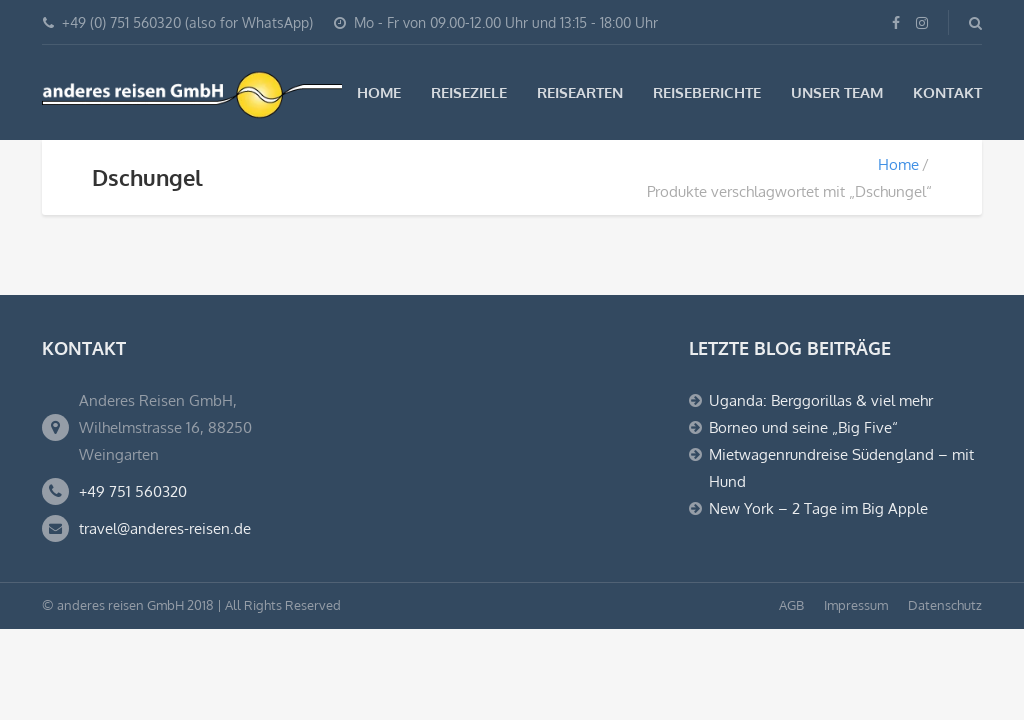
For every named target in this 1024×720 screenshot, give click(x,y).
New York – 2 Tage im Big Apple (818, 508)
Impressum (856, 605)
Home (379, 92)
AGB (791, 605)
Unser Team (837, 92)
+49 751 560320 (133, 491)
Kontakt (947, 92)
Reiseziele (469, 92)
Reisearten (580, 92)
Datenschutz (945, 605)
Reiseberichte (707, 92)
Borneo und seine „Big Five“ (803, 427)
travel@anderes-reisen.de (165, 528)
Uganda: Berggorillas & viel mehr (821, 400)
